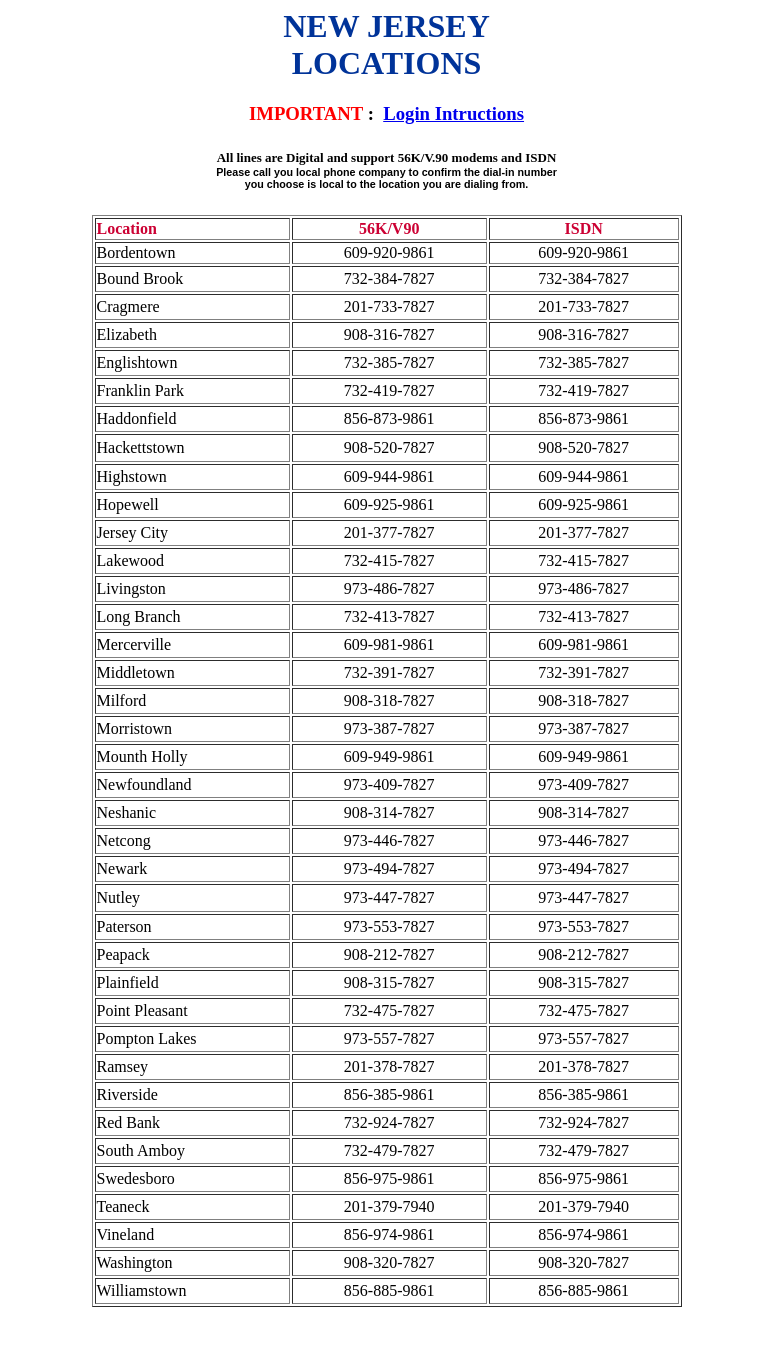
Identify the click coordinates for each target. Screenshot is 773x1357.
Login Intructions (453, 113)
